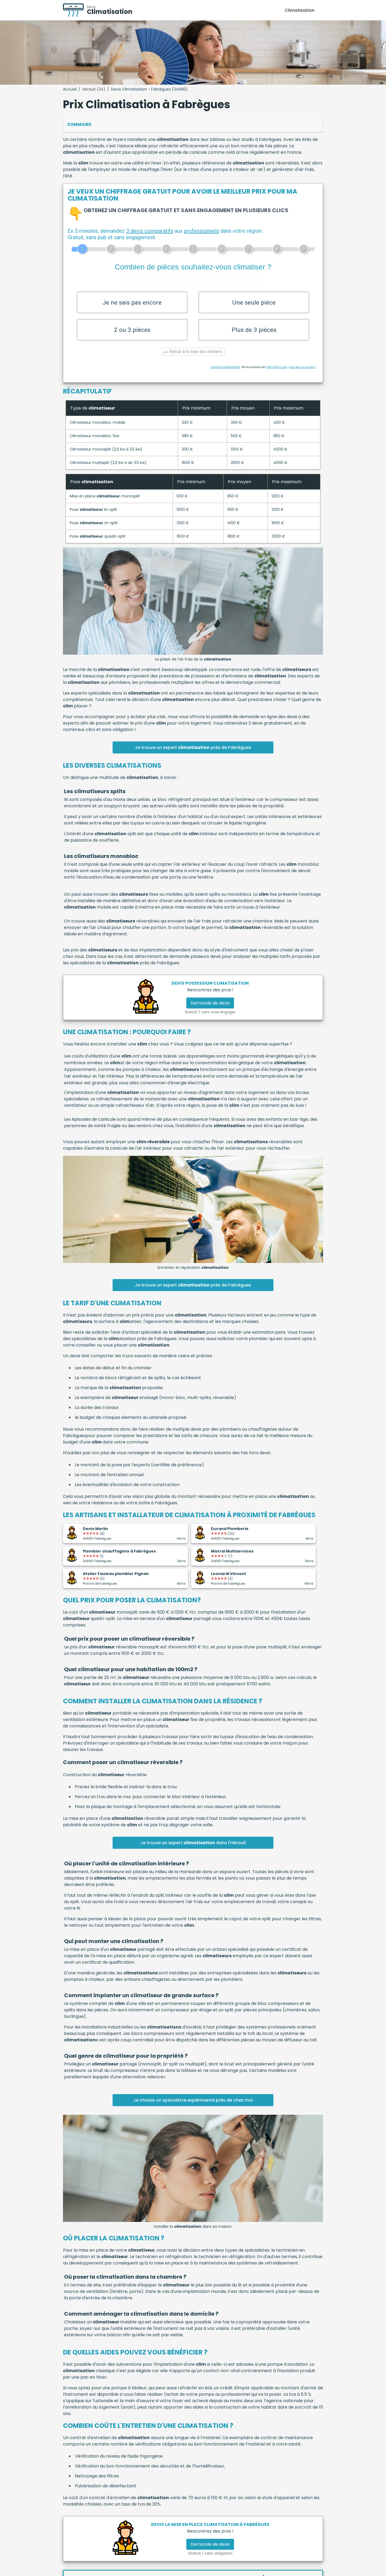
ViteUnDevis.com (276, 376)
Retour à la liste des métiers (193, 361)
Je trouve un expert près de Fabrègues (193, 757)
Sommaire (79, 124)
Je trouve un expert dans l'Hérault (193, 1852)
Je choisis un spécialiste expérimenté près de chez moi (193, 2110)
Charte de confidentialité (225, 376)
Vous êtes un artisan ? (302, 376)
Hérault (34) (93, 89)
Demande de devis (210, 1013)
